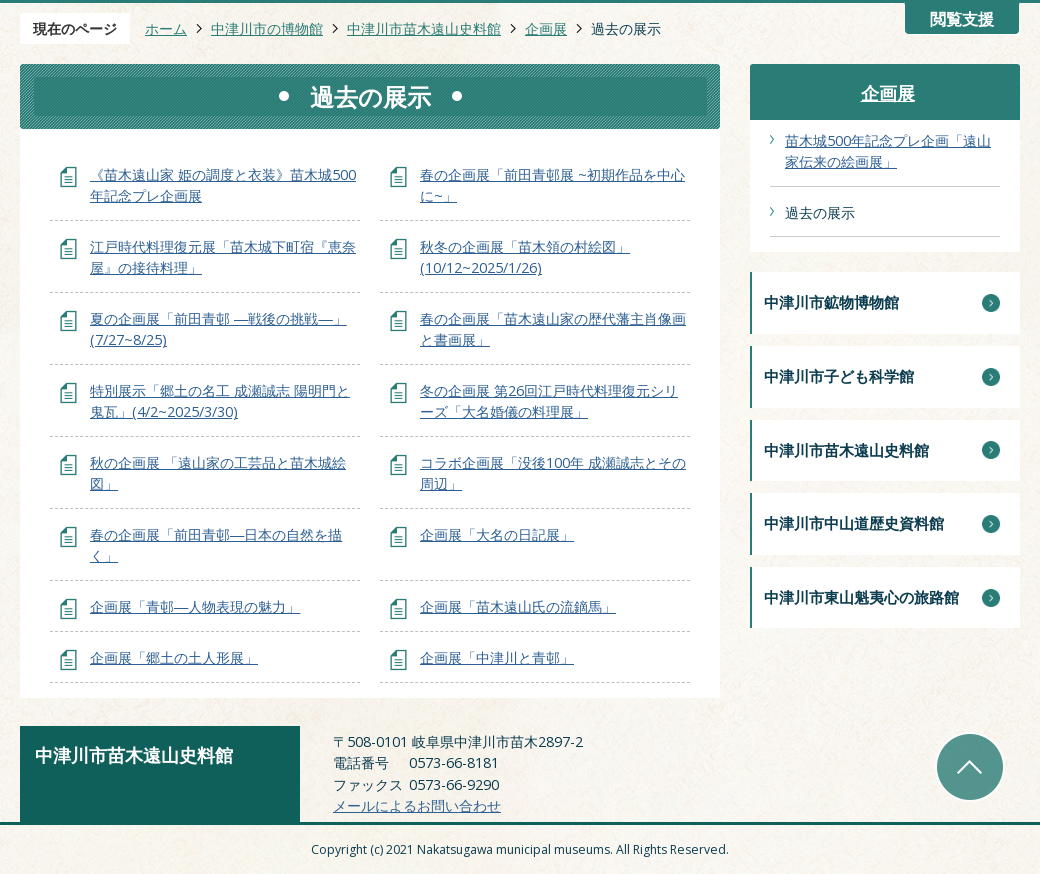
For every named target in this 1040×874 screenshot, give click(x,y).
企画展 (546, 28)
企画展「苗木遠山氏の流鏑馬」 (518, 606)
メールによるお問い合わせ (417, 805)
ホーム (166, 28)
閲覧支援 (962, 19)
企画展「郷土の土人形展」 (174, 657)
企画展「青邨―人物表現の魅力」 (195, 606)
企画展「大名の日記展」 (497, 534)
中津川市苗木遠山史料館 (424, 28)
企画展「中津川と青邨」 (497, 657)
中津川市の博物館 (267, 28)
